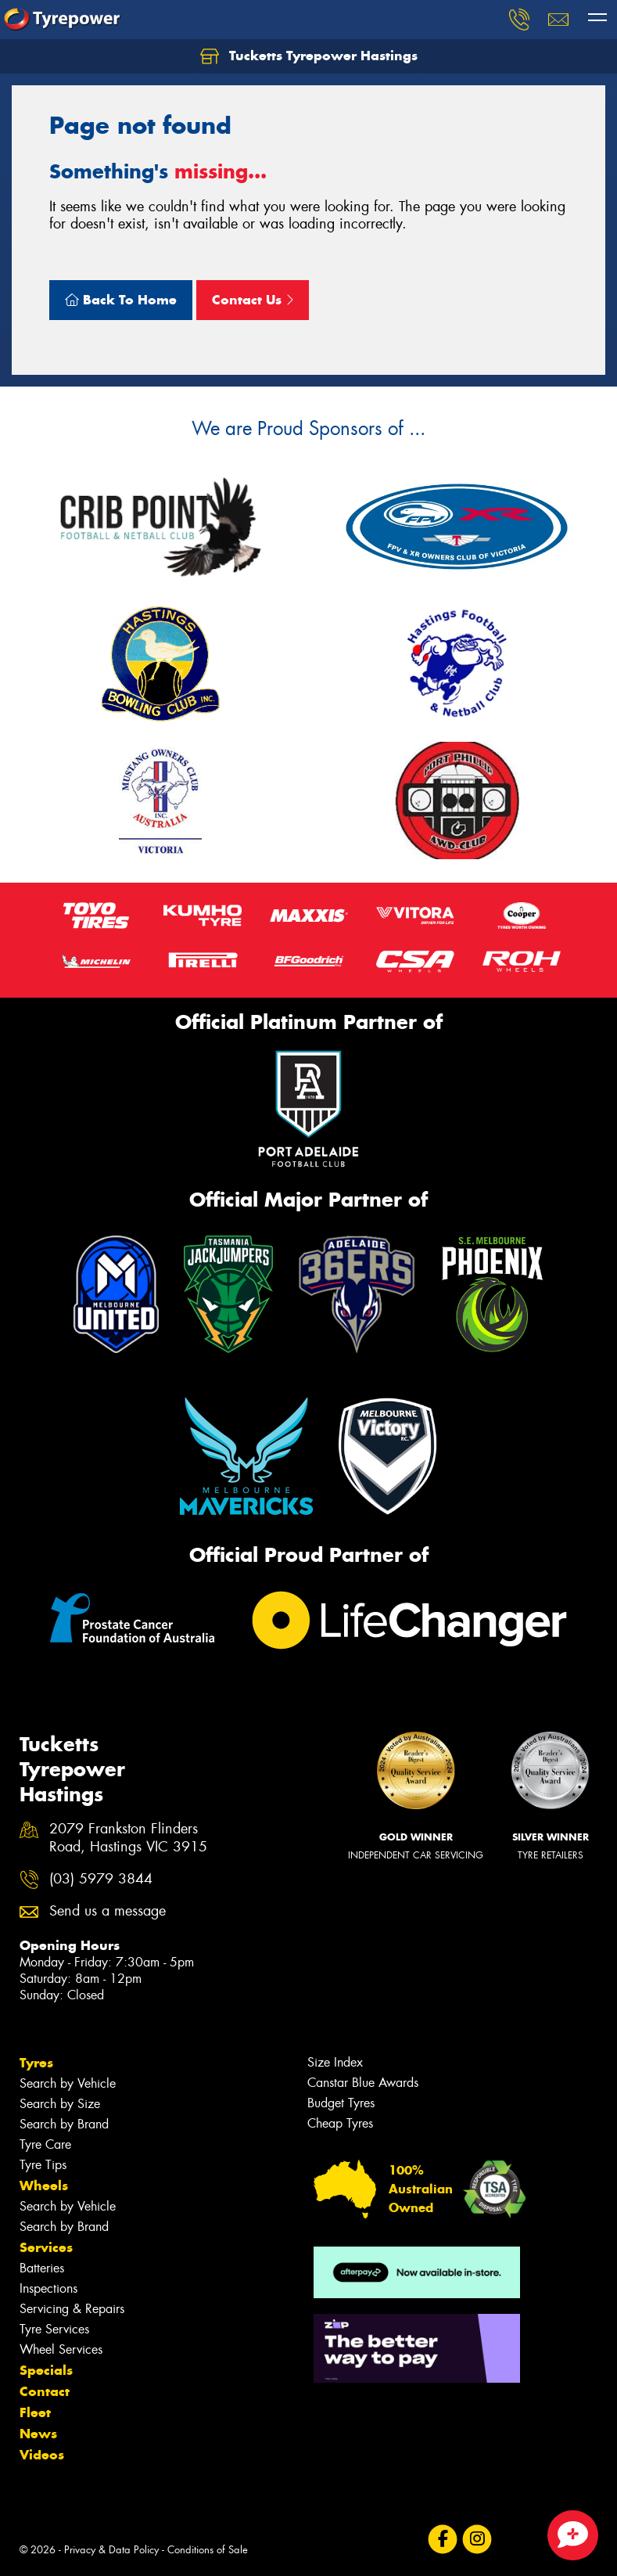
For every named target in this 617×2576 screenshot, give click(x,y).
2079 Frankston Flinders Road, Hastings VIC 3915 (128, 1838)
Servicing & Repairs (72, 2309)
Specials (46, 2370)
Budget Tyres (341, 2103)
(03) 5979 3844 (100, 1879)
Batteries (42, 2268)
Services (46, 2247)
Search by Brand (64, 2124)
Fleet (35, 2412)
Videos (42, 2454)
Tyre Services (54, 2329)
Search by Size (60, 2104)
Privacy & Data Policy (111, 2549)
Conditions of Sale (207, 2549)
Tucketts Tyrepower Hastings (309, 56)
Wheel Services (61, 2349)
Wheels (44, 2185)
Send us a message (107, 1911)
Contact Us (252, 299)
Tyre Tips (43, 2165)
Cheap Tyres (340, 2123)
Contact (45, 2391)
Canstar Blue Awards (362, 2082)
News (38, 2433)
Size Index (335, 2062)
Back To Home (121, 299)
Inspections (48, 2288)
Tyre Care (45, 2144)
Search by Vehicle (68, 2083)
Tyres (36, 2062)
